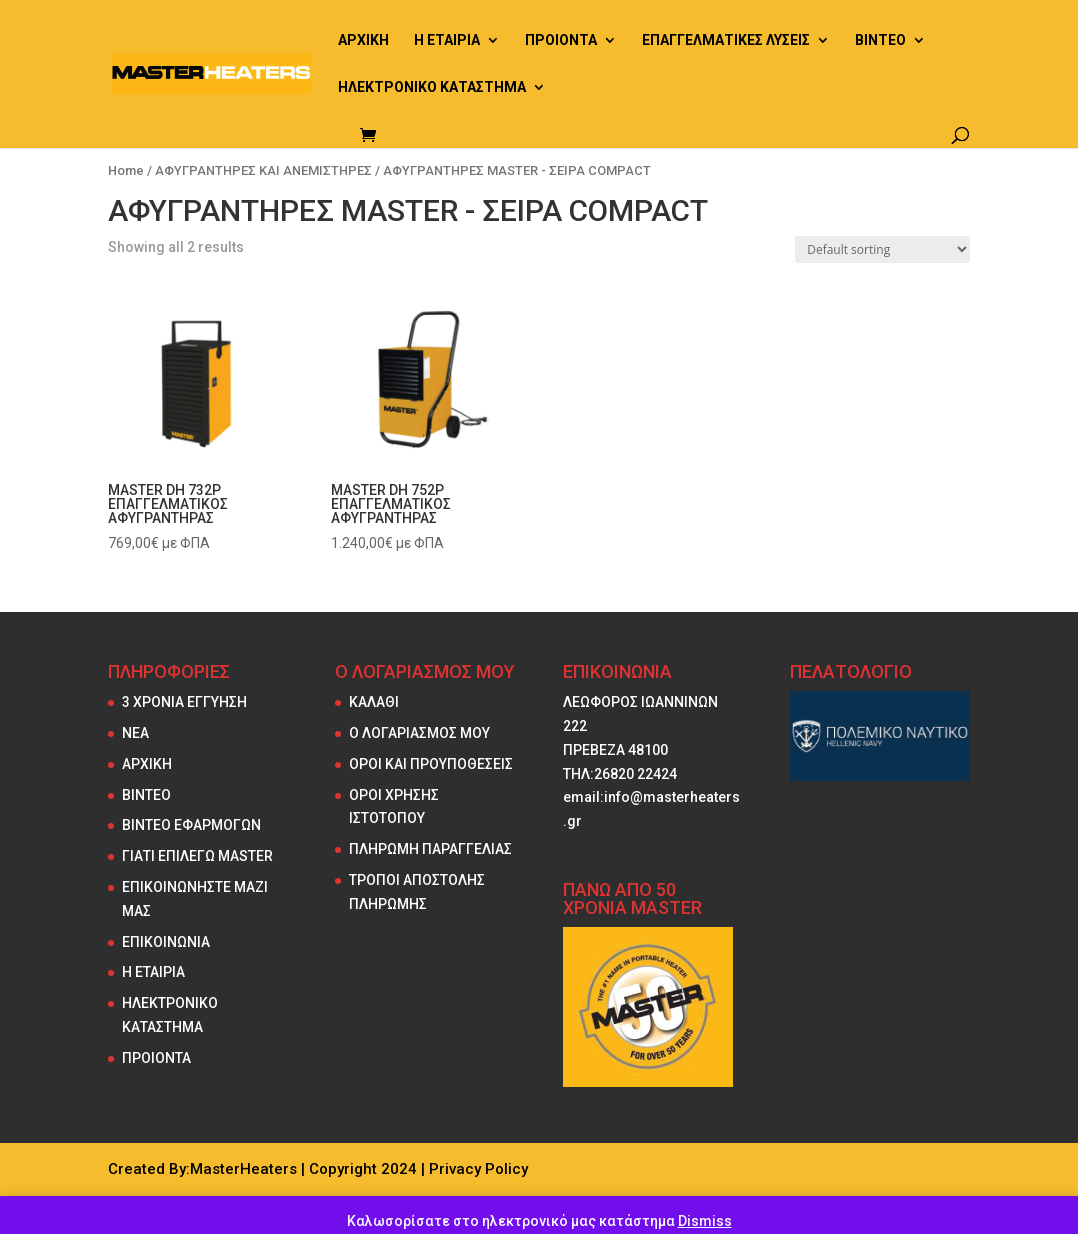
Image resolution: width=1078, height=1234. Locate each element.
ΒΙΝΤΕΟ (880, 40)
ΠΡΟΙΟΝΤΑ (561, 40)
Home (126, 170)
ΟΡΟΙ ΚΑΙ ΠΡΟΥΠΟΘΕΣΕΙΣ (431, 764)
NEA (135, 733)
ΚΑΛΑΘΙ (374, 702)
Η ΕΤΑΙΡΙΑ (447, 40)
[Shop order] (882, 249)
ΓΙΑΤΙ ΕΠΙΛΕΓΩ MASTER (197, 856)
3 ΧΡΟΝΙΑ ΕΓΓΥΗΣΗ (184, 702)
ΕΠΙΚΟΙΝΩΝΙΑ (166, 942)
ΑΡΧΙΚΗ (363, 40)
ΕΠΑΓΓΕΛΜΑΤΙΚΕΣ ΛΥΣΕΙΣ (726, 40)
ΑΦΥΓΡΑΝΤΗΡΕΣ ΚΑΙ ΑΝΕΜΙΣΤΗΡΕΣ (263, 170)
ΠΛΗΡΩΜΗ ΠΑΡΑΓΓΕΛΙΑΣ (430, 849)
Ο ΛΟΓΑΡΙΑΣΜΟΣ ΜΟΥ (419, 733)
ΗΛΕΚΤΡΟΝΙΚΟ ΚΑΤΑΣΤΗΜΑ (432, 87)
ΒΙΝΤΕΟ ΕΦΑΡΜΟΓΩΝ (191, 825)
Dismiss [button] (705, 1221)
